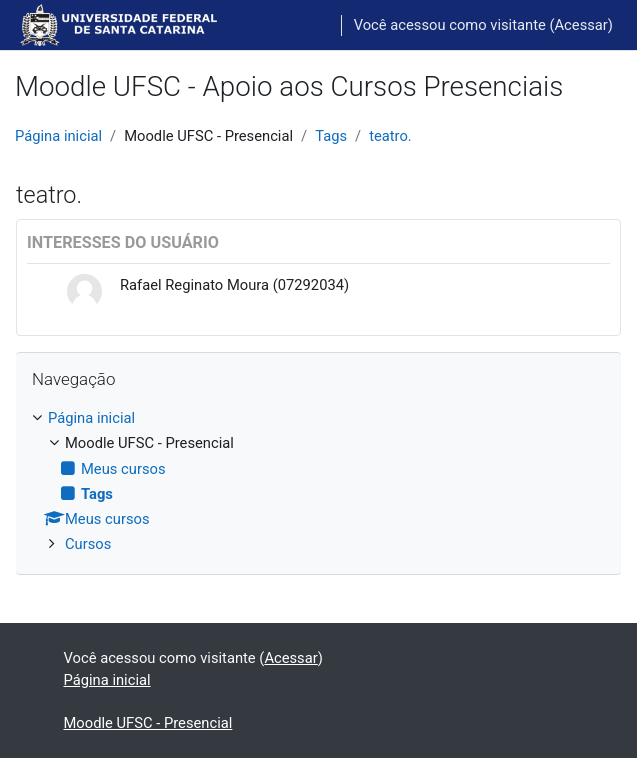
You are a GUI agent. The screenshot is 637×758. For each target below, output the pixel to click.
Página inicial (58, 136)
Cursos (88, 544)
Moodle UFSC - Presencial (148, 723)
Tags (331, 136)
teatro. (390, 136)
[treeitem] (318, 481)
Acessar (581, 25)
